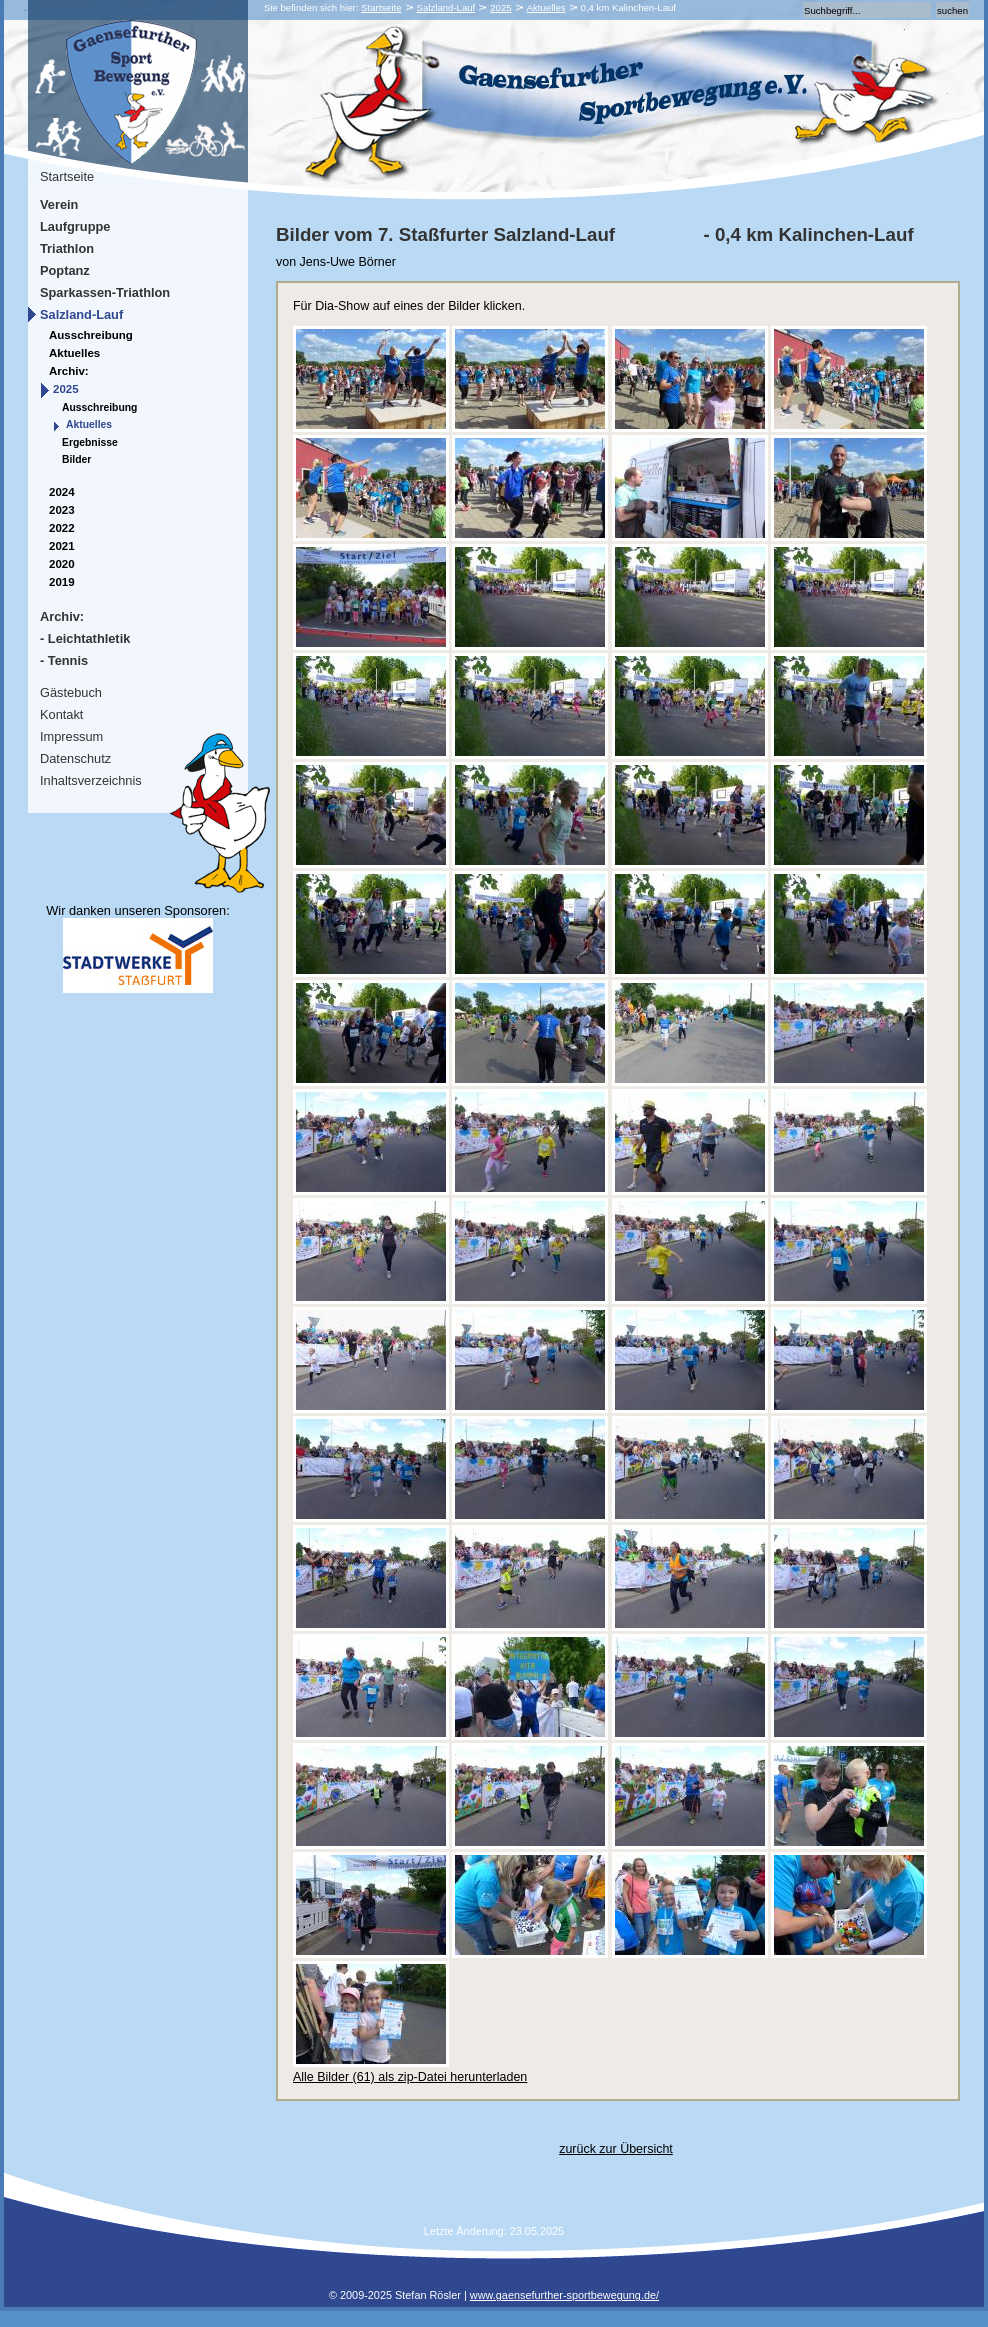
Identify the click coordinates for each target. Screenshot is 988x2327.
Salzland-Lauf (446, 7)
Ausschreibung (91, 335)
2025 (500, 7)
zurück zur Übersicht (616, 2149)
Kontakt (61, 714)
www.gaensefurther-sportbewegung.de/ (564, 2295)
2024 (62, 492)
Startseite (381, 7)
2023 (62, 510)
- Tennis (64, 660)
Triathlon (67, 248)
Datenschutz (75, 758)
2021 (62, 546)
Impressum (71, 736)
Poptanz (65, 270)
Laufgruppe (75, 226)
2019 (62, 582)
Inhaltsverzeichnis (91, 780)
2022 (62, 528)
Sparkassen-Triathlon (105, 292)
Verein (59, 204)
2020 (62, 564)
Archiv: (69, 371)
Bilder (76, 459)
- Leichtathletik (85, 638)
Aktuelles (546, 7)
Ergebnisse (90, 442)
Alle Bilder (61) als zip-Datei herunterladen (410, 2077)
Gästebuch (71, 692)
